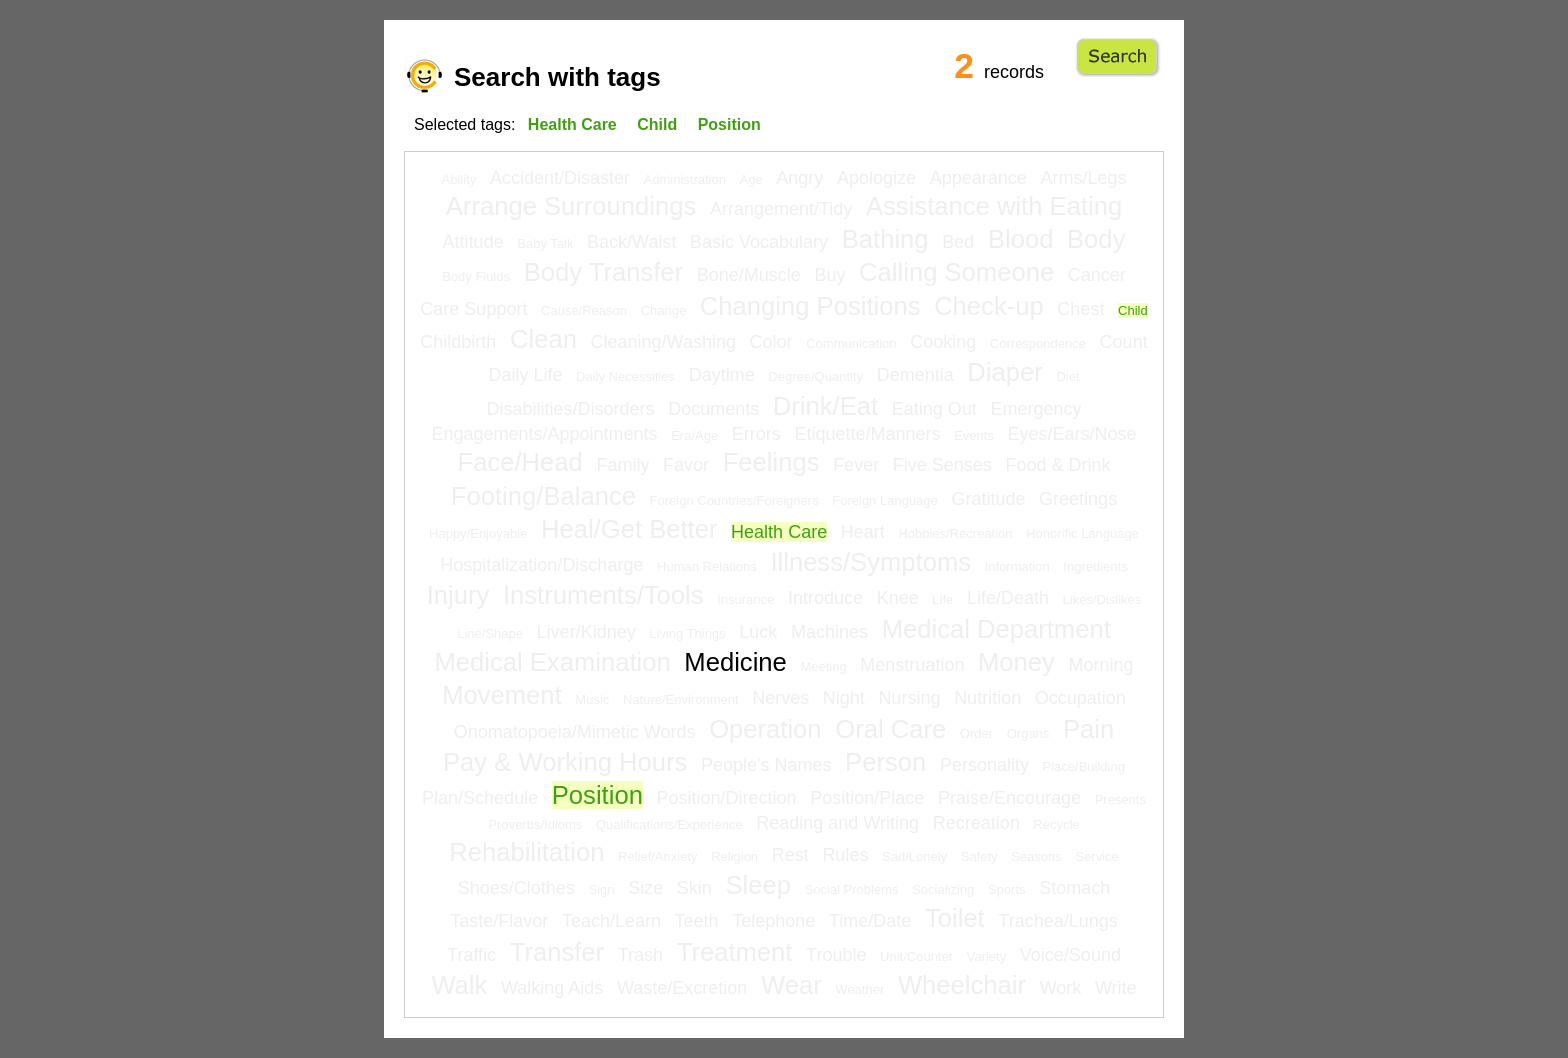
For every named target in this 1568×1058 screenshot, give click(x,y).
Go (1117, 57)
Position (597, 795)
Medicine (735, 662)
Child (1133, 310)
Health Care (779, 532)
